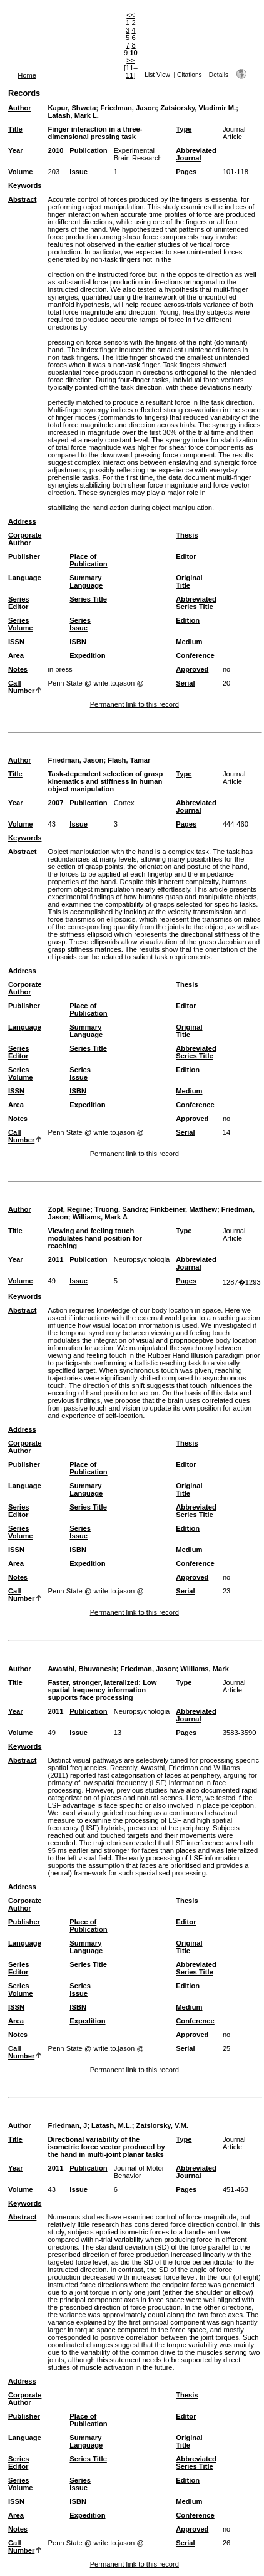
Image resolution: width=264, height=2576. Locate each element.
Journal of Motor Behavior (139, 2171)
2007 (55, 802)
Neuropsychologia (142, 1259)
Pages (186, 171)
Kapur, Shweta (72, 108)
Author (19, 108)
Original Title (189, 581)
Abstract (22, 199)
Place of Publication (88, 560)
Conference (195, 655)
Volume (20, 171)
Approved (192, 669)
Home (27, 75)
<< (130, 15)
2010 (55, 150)
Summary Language (86, 581)
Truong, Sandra (120, 1209)
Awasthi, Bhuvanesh (82, 1668)
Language (24, 577)
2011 (55, 1259)
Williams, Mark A (100, 1217)
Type (183, 129)
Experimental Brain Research (138, 154)
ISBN (77, 641)
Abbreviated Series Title (196, 602)
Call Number (21, 686)
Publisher (24, 556)
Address (22, 521)
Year (15, 150)
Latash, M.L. (111, 2125)
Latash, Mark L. (73, 115)
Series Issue (80, 624)
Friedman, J (67, 2125)
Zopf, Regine (69, 1209)
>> (130, 60)
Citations (189, 74)
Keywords (24, 185)
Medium (189, 641)
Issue (78, 171)
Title (15, 129)
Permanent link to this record (134, 704)
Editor (186, 556)
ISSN (16, 641)
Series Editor (18, 602)
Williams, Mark (204, 1668)
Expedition (87, 655)
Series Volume (20, 624)
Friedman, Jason (128, 108)
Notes (18, 669)
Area (16, 655)
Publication (88, 150)
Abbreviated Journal (196, 154)
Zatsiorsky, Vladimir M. (198, 108)
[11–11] (131, 71)
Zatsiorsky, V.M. (162, 2125)
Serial (185, 683)
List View (157, 74)
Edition (188, 620)
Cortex (124, 802)
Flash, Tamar (129, 760)
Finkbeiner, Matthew (183, 1209)
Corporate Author (24, 538)
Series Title (88, 599)
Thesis (187, 535)
